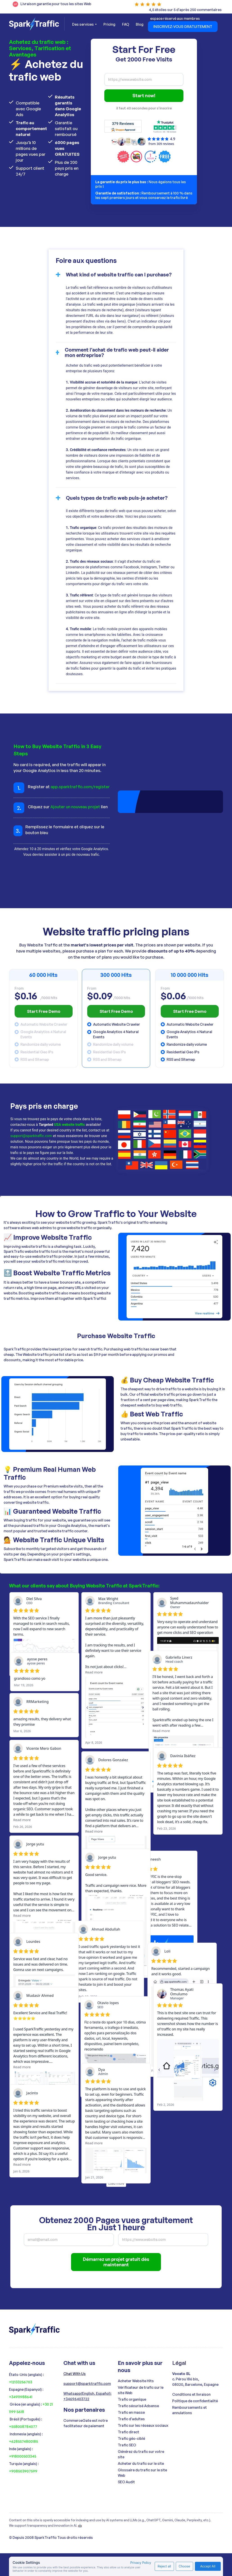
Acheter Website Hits (136, 2381)
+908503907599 (23, 2471)
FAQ (125, 24)
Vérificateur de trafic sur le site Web (140, 2390)
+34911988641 (20, 2397)
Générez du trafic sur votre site (141, 2454)
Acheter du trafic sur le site (141, 2463)
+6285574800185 (23, 2441)
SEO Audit (126, 2482)
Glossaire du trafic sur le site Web (142, 2473)
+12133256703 (20, 2382)
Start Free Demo (43, 1011)
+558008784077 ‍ (23, 2426)
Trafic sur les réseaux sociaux (143, 2425)
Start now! (143, 95)
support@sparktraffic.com (31, 1136)
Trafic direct (128, 2432)
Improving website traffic (26, 1246)
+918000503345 (22, 2456)
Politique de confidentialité (195, 2401)
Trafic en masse (131, 2412)
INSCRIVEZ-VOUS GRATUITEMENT (182, 26)
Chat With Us (74, 2373)
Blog (139, 24)
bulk (124, 1394)
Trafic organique (132, 2399)
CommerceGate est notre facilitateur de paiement (85, 2423)
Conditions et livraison (191, 2394)
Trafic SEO (127, 2445)
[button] (84, 24)
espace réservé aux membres (175, 18)
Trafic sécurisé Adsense (138, 2406)
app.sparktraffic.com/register (80, 786)
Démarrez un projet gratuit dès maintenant (116, 2261)
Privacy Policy (128, 2563)
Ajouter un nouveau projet (75, 806)
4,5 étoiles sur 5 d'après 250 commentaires (185, 9)
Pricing (109, 24)
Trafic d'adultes (131, 2419)
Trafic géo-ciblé (131, 2438)
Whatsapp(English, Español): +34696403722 (87, 2396)
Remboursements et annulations (189, 2410)
